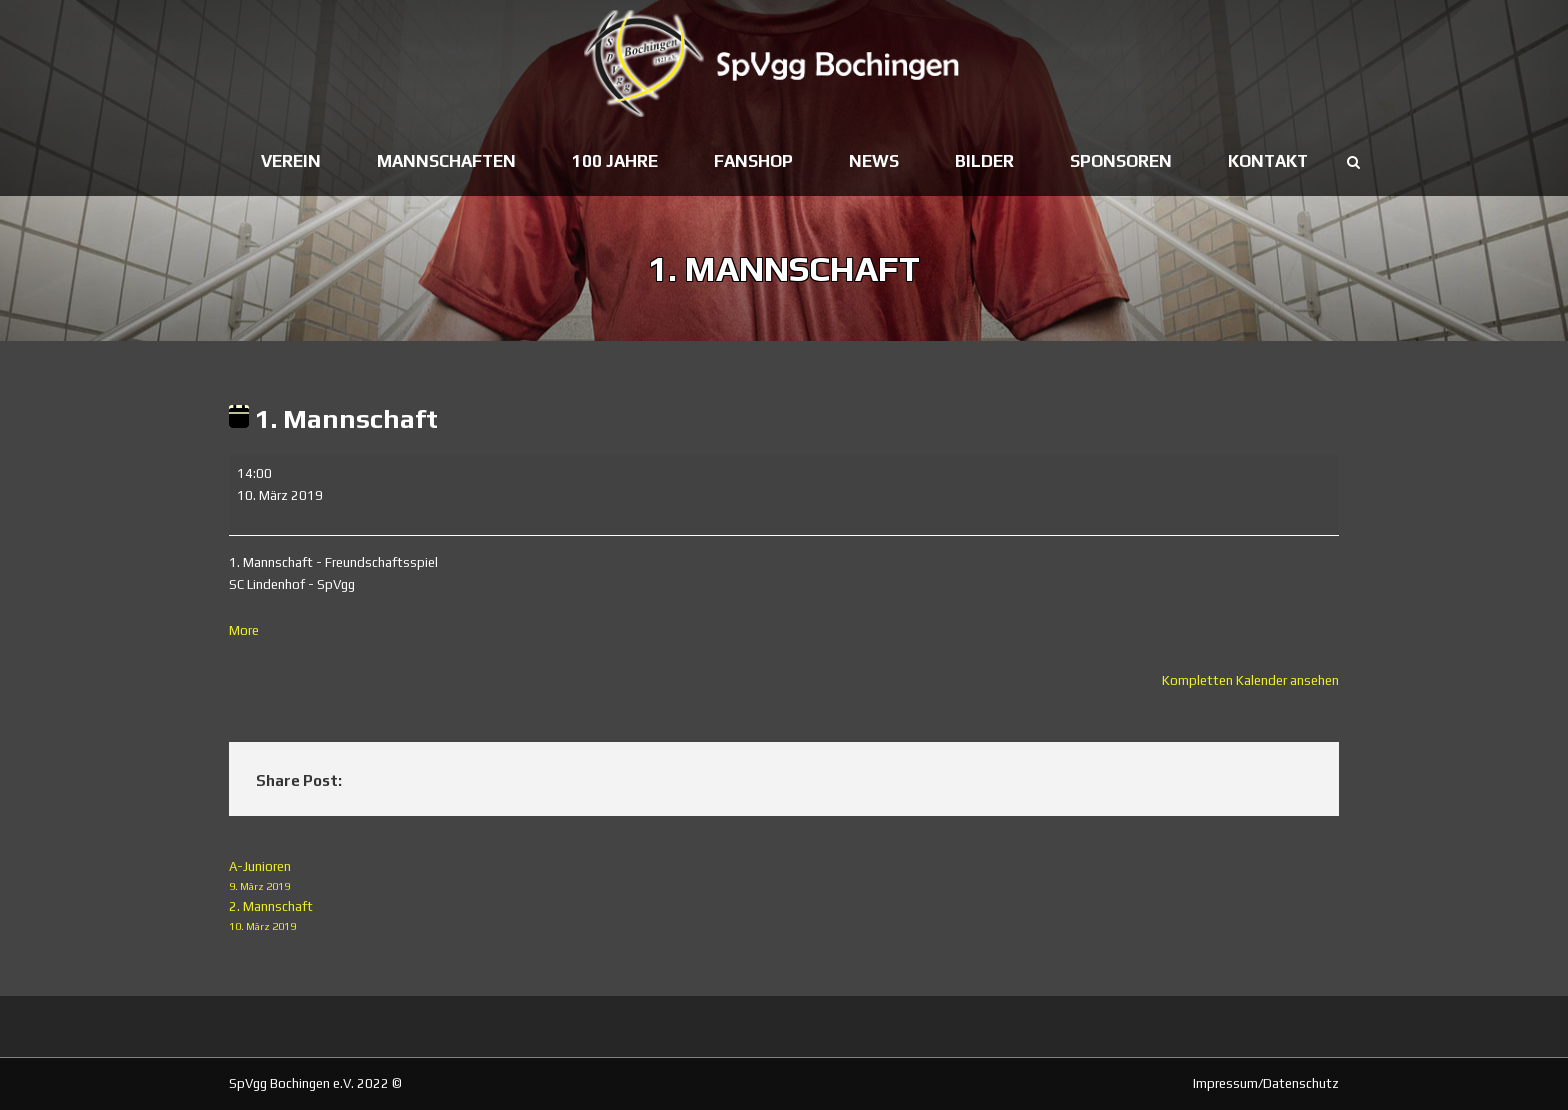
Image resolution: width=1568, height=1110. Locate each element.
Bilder (984, 161)
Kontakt (1268, 161)
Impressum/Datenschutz (1266, 1083)
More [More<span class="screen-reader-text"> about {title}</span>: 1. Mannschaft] (244, 630)
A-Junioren (784, 877)
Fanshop (753, 161)
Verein (291, 161)
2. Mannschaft (784, 917)
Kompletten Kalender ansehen (1250, 680)
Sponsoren (1121, 161)
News (874, 161)
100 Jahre (615, 161)
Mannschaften (446, 161)
